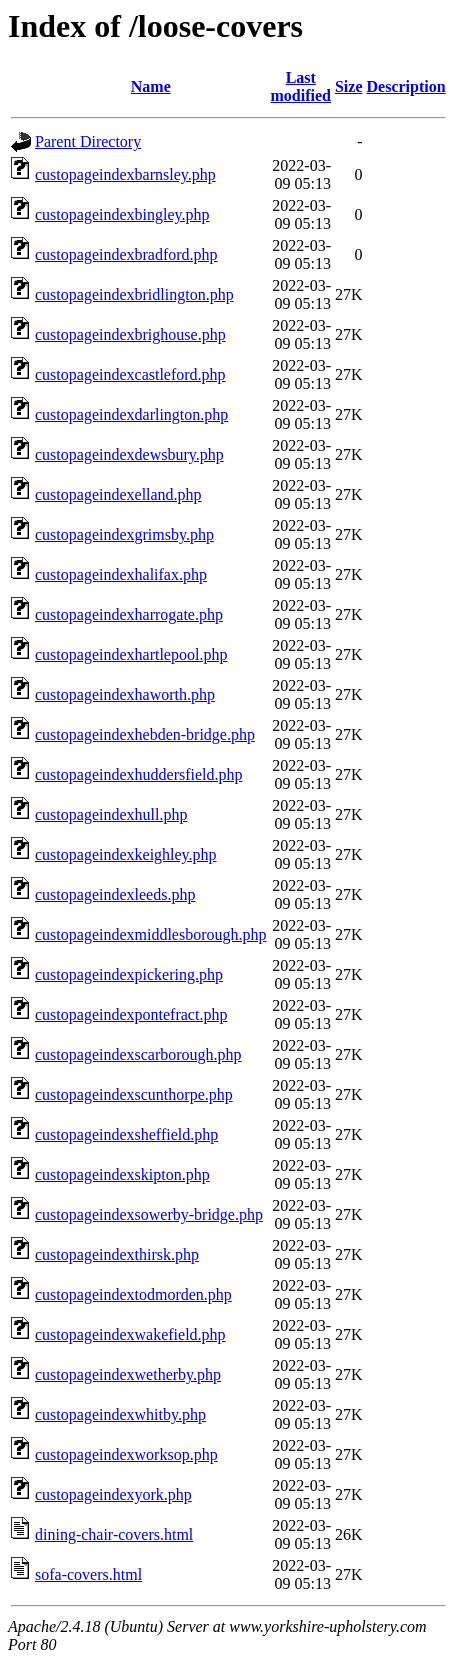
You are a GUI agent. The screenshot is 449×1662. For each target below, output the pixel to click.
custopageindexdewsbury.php (129, 454)
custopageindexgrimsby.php (124, 534)
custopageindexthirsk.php (117, 1254)
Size (349, 86)
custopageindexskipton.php (122, 1174)
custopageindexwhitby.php (120, 1414)
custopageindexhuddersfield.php (139, 774)
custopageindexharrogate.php (129, 614)
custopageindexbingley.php (122, 214)
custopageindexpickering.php (129, 974)
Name (151, 86)
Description (406, 86)
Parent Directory (88, 141)
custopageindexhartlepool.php (131, 654)
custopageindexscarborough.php (138, 1054)
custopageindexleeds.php (115, 894)
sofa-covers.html (88, 1574)
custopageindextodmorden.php (133, 1294)
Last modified (301, 86)
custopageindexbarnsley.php (125, 174)
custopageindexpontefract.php (131, 1014)
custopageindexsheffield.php (126, 1134)
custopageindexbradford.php (126, 254)
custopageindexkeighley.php (126, 854)
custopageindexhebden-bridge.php (145, 734)
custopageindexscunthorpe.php (134, 1094)
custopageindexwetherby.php (128, 1374)
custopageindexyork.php (113, 1494)
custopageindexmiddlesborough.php (151, 934)
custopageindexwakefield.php (130, 1334)
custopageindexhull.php (111, 814)
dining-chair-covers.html (114, 1534)
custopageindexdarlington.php (131, 414)
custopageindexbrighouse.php (130, 334)
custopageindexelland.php (118, 494)
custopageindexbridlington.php (134, 294)
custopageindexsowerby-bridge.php (149, 1214)
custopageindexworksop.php (126, 1454)
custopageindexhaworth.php (125, 694)
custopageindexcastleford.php (130, 374)
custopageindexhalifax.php (121, 574)
